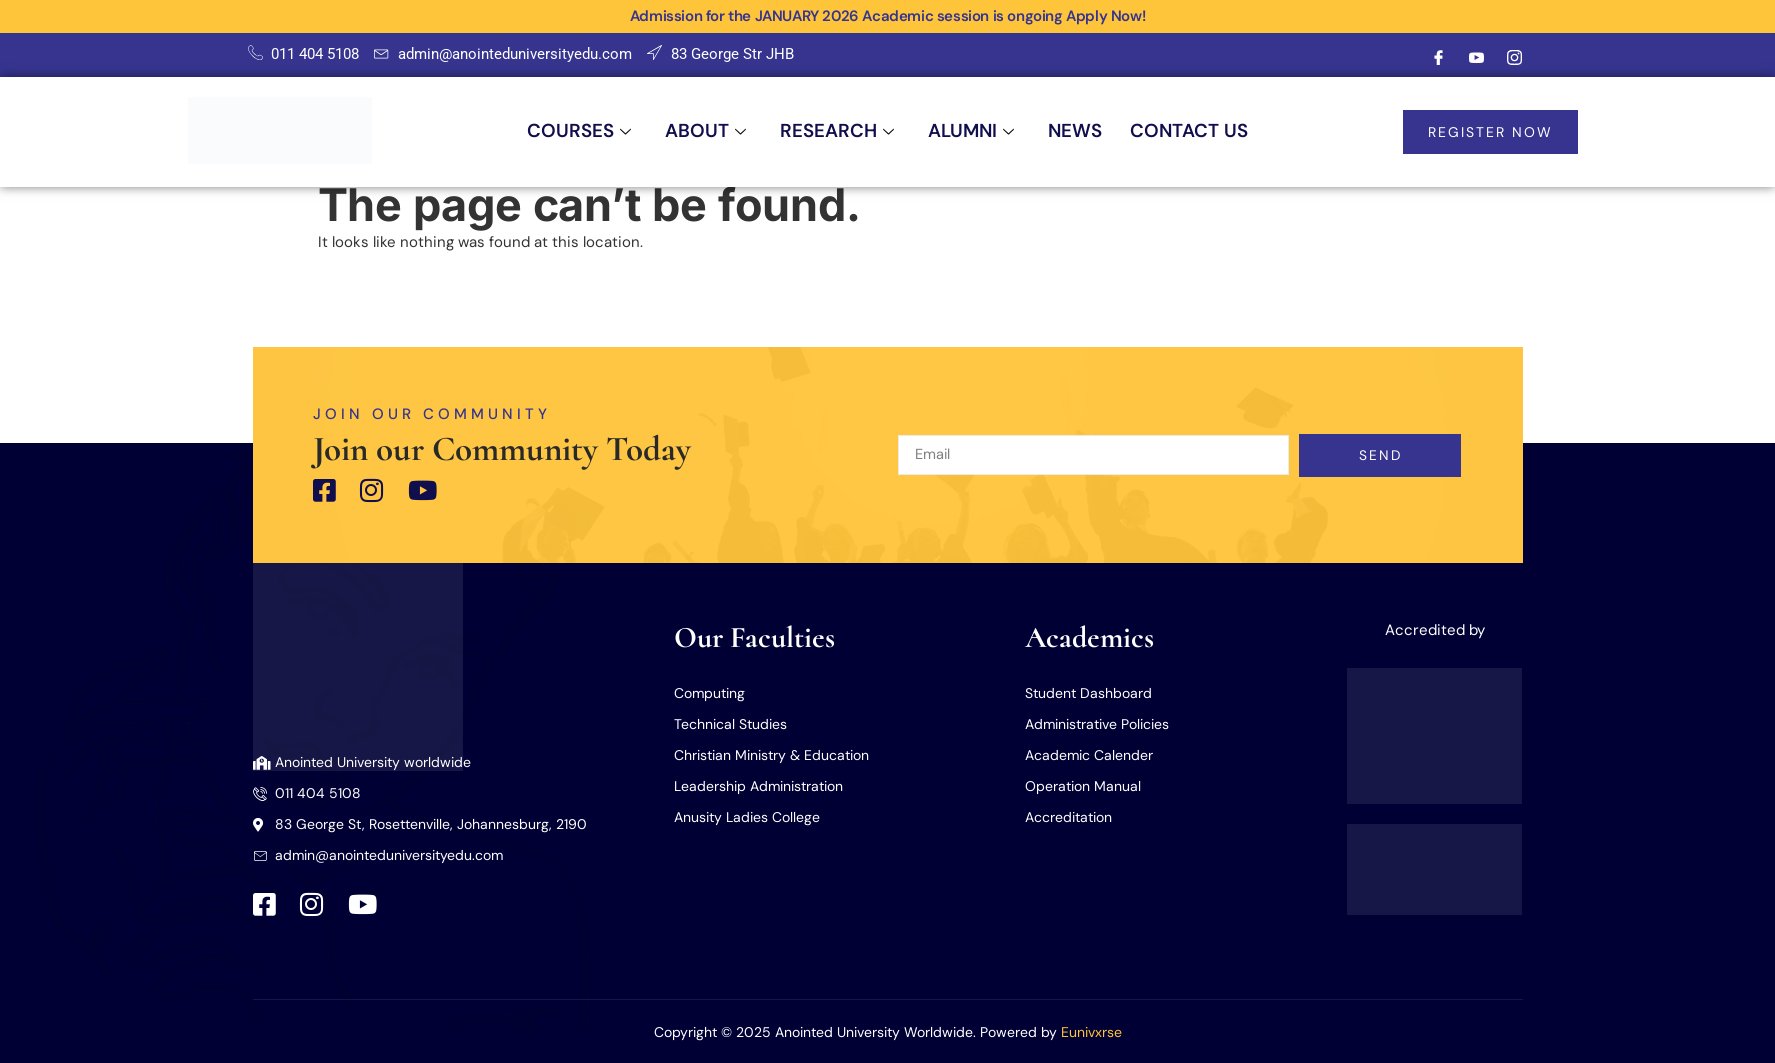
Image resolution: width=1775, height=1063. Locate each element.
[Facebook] (1439, 58)
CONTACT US (1207, 132)
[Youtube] (1477, 58)
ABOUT (694, 132)
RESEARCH (833, 132)
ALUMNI (974, 132)
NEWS (1085, 132)
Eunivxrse (1091, 1032)
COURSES (560, 132)
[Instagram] (1515, 58)
